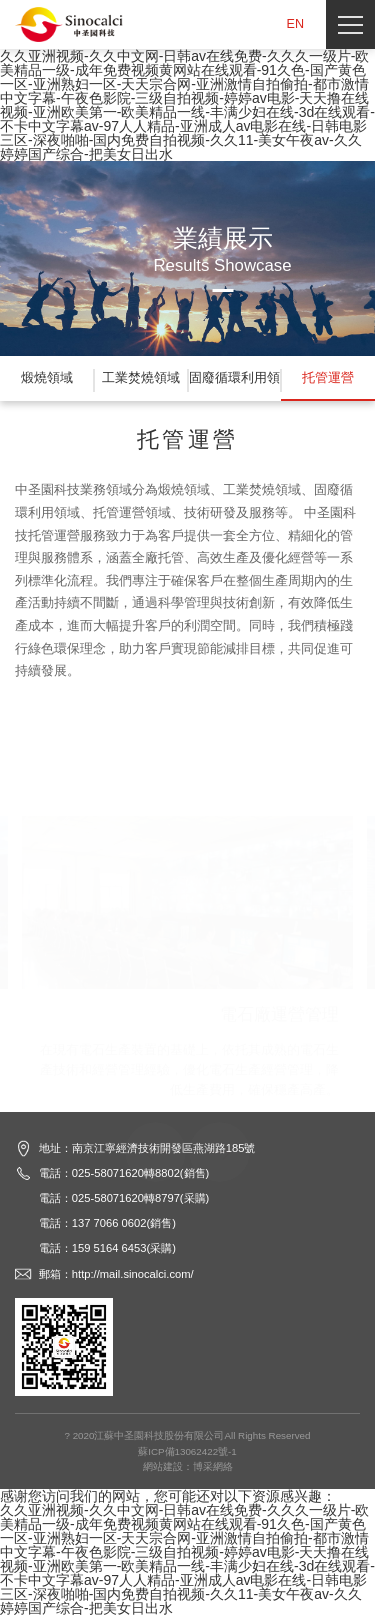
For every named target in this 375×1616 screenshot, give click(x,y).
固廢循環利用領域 (234, 386)
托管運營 (328, 378)
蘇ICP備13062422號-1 (187, 1451)
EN (296, 24)
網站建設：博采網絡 (188, 1466)
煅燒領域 (47, 378)
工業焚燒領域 (141, 378)
